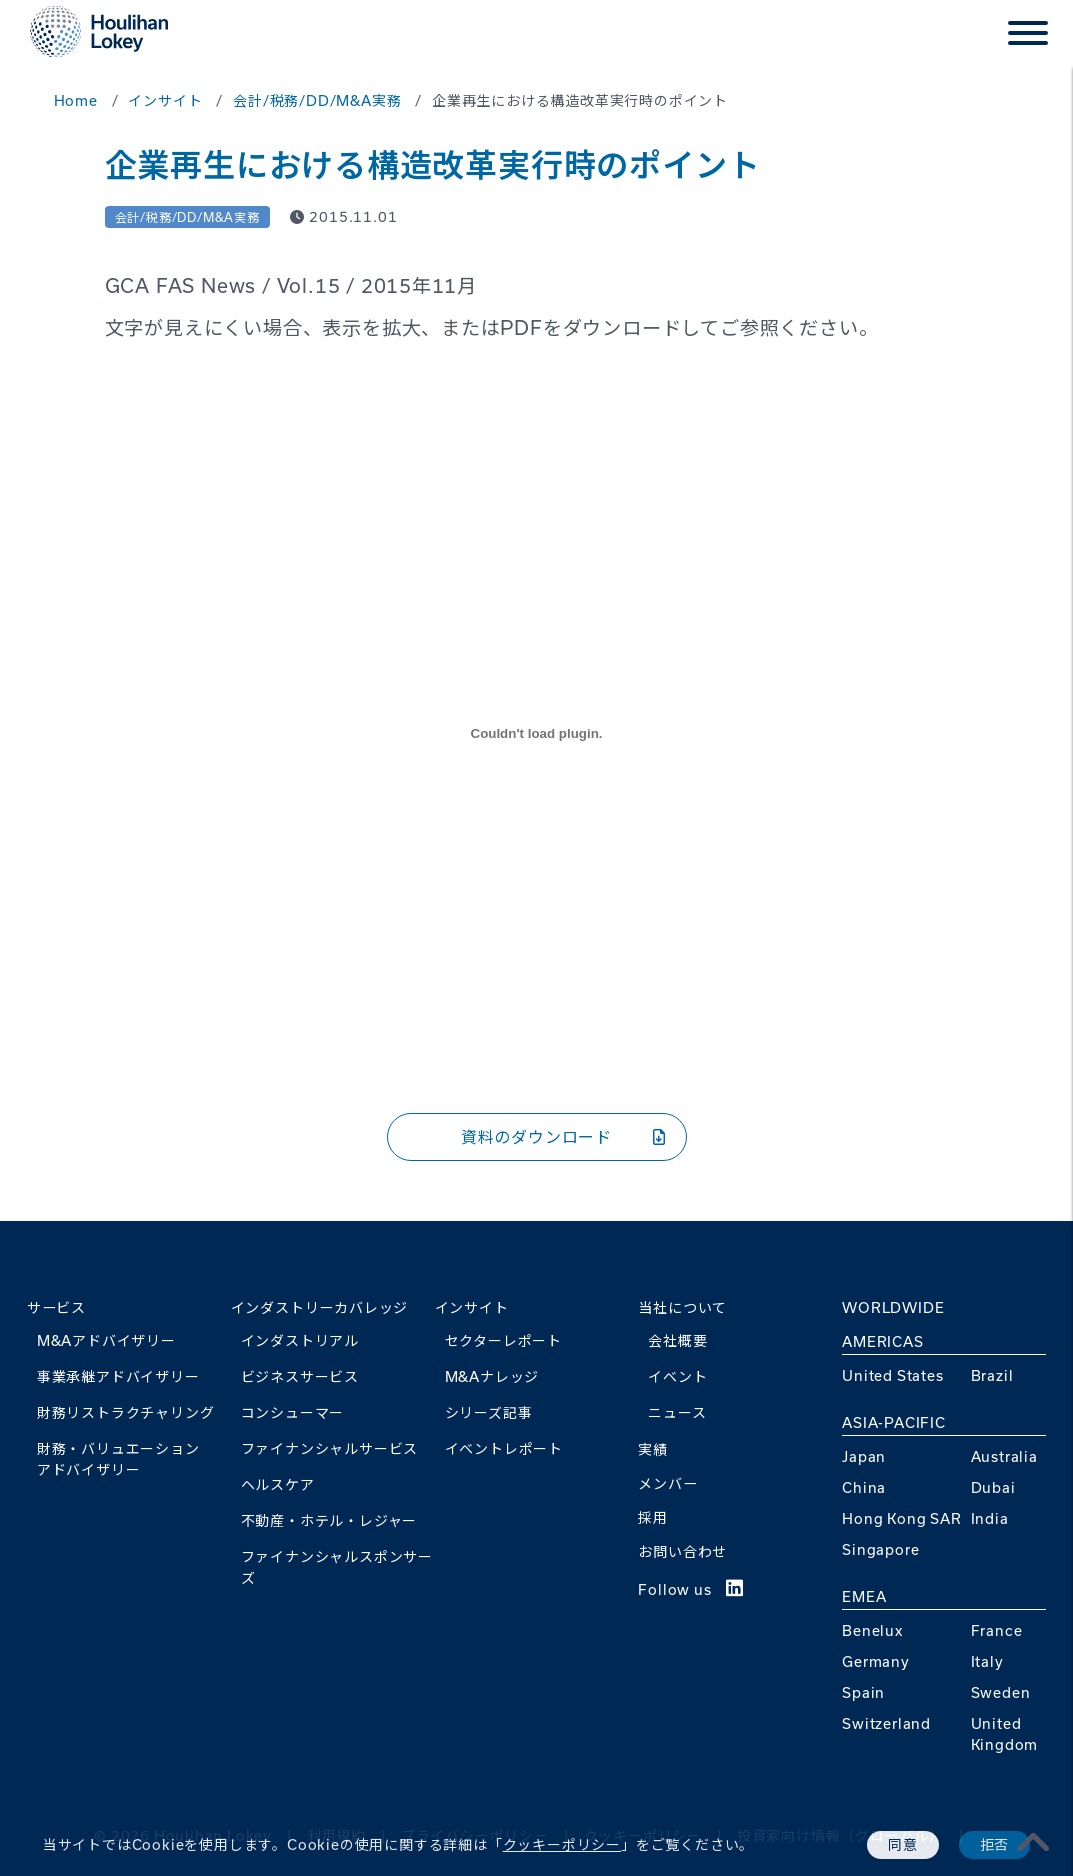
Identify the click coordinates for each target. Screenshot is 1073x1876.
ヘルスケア (278, 1484)
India (990, 1518)
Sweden (1001, 1692)
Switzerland (886, 1723)
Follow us (691, 1589)
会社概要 (677, 1340)
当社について (682, 1307)
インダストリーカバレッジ (320, 1307)
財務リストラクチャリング (126, 1412)
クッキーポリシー (562, 1844)
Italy (987, 1661)
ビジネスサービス (300, 1376)
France (997, 1630)
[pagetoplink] (1034, 1842)
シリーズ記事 (489, 1412)
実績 (653, 1449)
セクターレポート (503, 1340)
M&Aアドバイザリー (106, 1340)
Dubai (993, 1487)
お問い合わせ (682, 1551)
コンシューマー (293, 1412)
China (864, 1487)
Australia (1004, 1456)
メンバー (667, 1483)
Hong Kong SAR (901, 1518)
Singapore (880, 1549)
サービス (56, 1307)
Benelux (872, 1630)
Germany (876, 1661)
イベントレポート (504, 1448)
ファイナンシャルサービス (330, 1448)
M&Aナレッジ (492, 1376)
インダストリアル (300, 1340)
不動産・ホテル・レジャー (329, 1520)
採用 (653, 1517)
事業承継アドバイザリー (118, 1376)
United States (892, 1375)
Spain (863, 1692)
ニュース (677, 1412)
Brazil (992, 1375)
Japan (864, 1456)
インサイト (472, 1307)
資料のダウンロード (563, 1136)
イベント (677, 1376)
